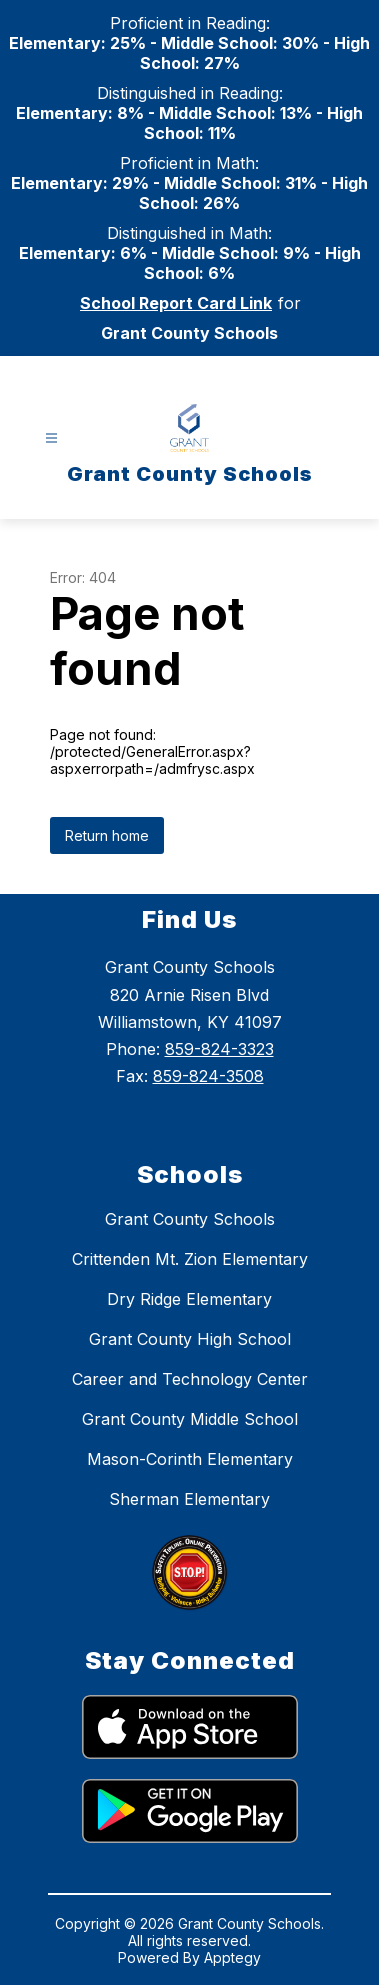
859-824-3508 (208, 1076)
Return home (107, 835)
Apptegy (232, 1957)
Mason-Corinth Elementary (190, 1459)
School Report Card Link (176, 303)
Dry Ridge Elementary (189, 1299)
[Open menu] (51, 438)
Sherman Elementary (189, 1499)
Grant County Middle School (190, 1419)
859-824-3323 (219, 1049)
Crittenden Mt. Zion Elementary (190, 1259)
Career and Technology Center (190, 1379)
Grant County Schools (190, 1219)
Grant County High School (190, 1339)
